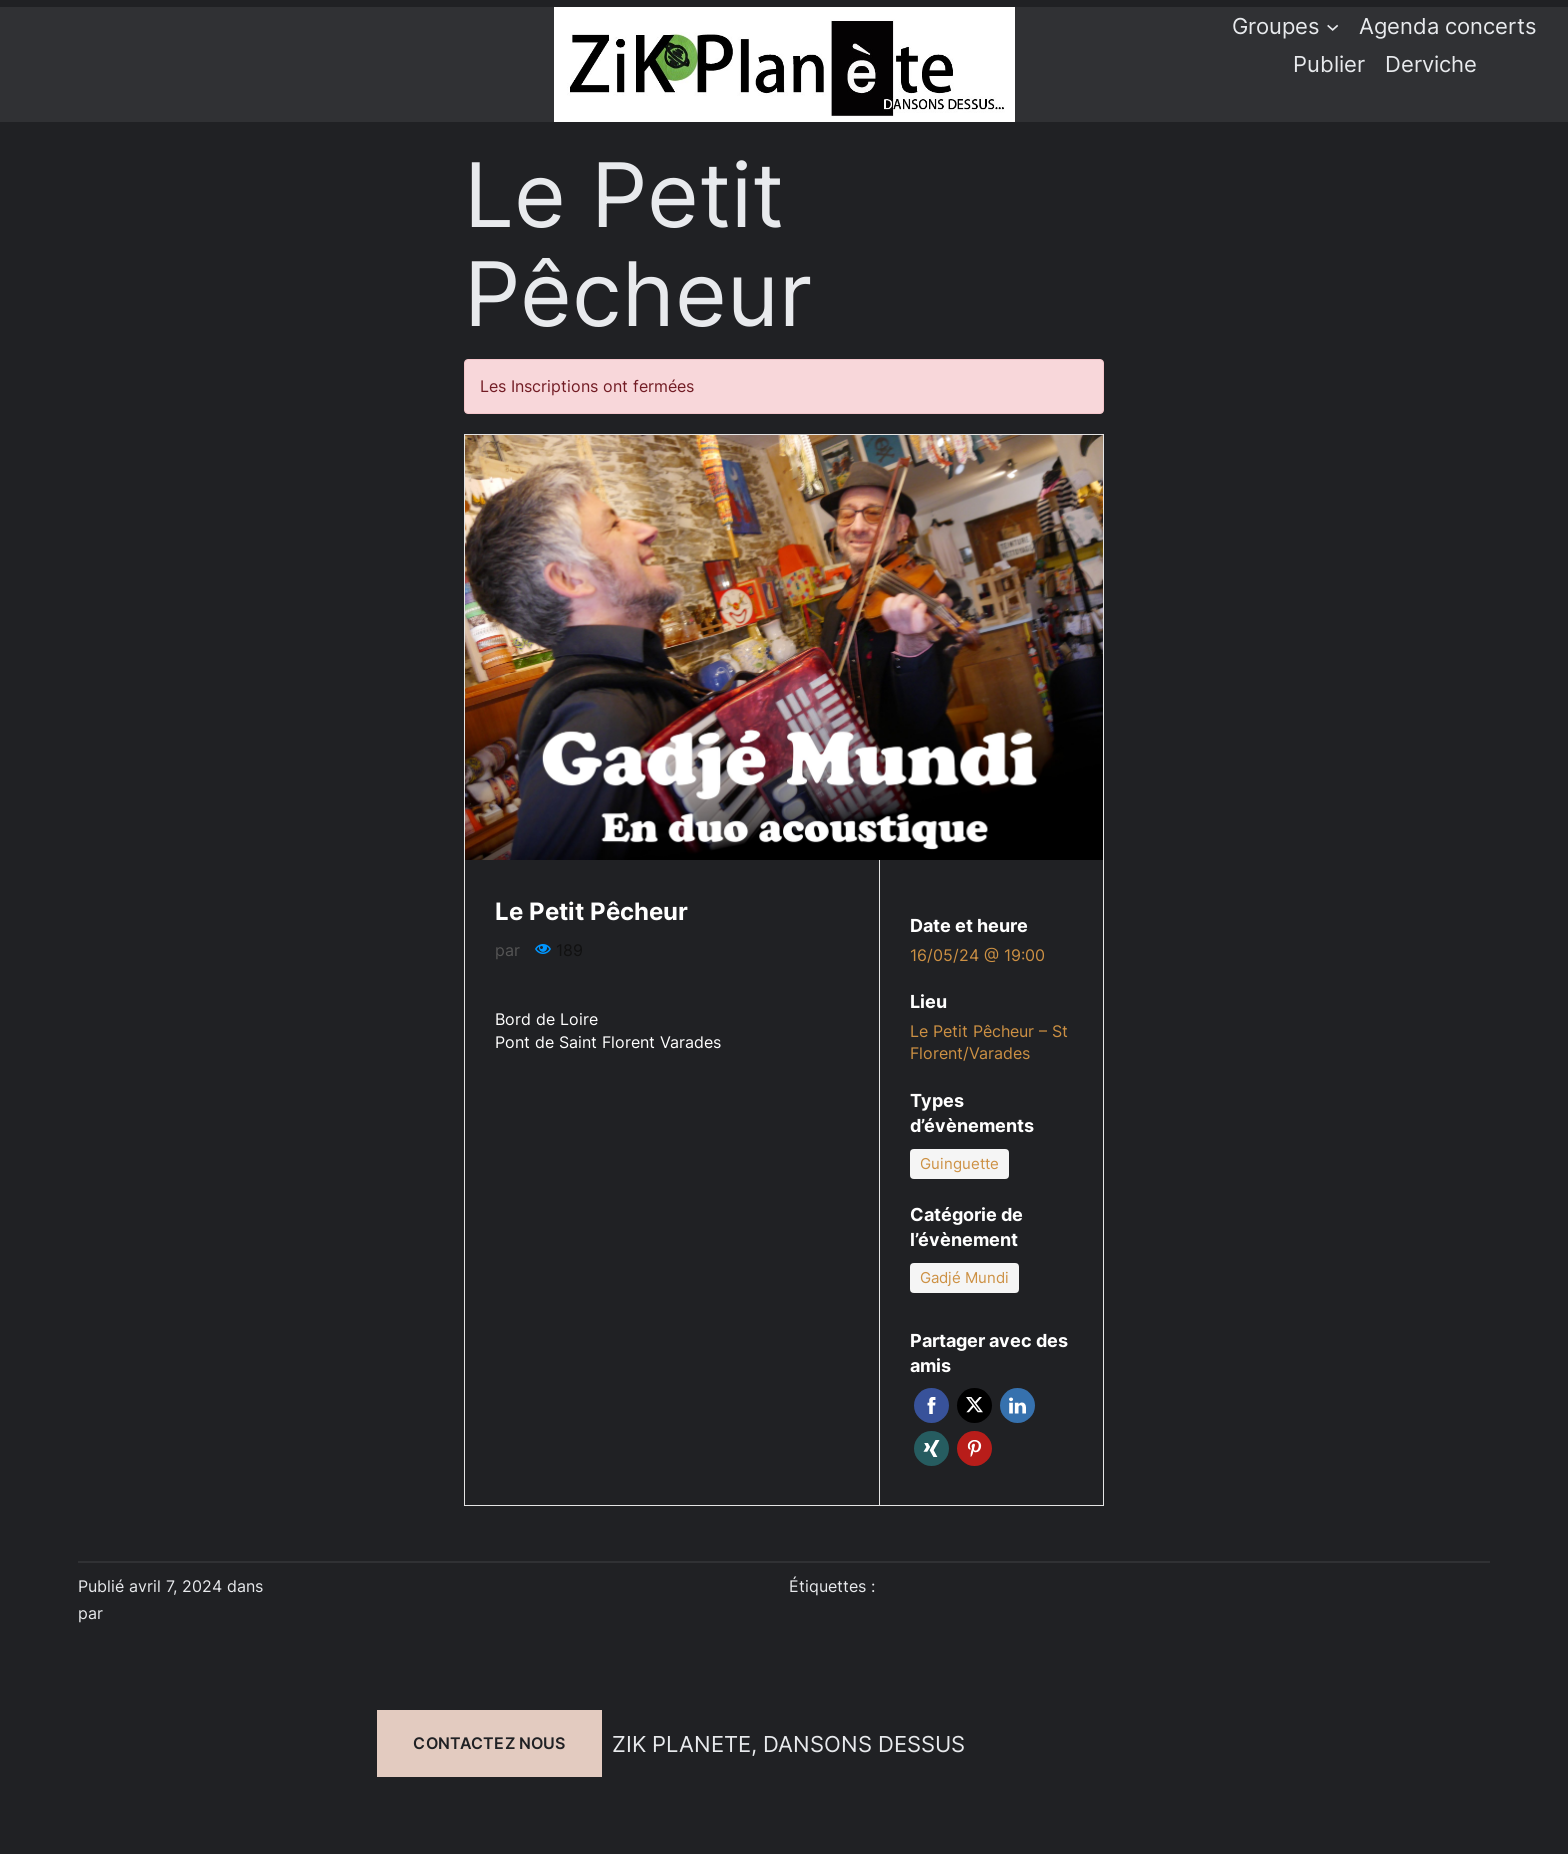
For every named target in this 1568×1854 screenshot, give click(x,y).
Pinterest (974, 1448)
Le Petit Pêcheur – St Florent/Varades (989, 1042)
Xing (931, 1448)
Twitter (974, 1405)
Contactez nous (489, 1743)
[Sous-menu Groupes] (1332, 25)
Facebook (931, 1405)
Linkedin (1017, 1405)
